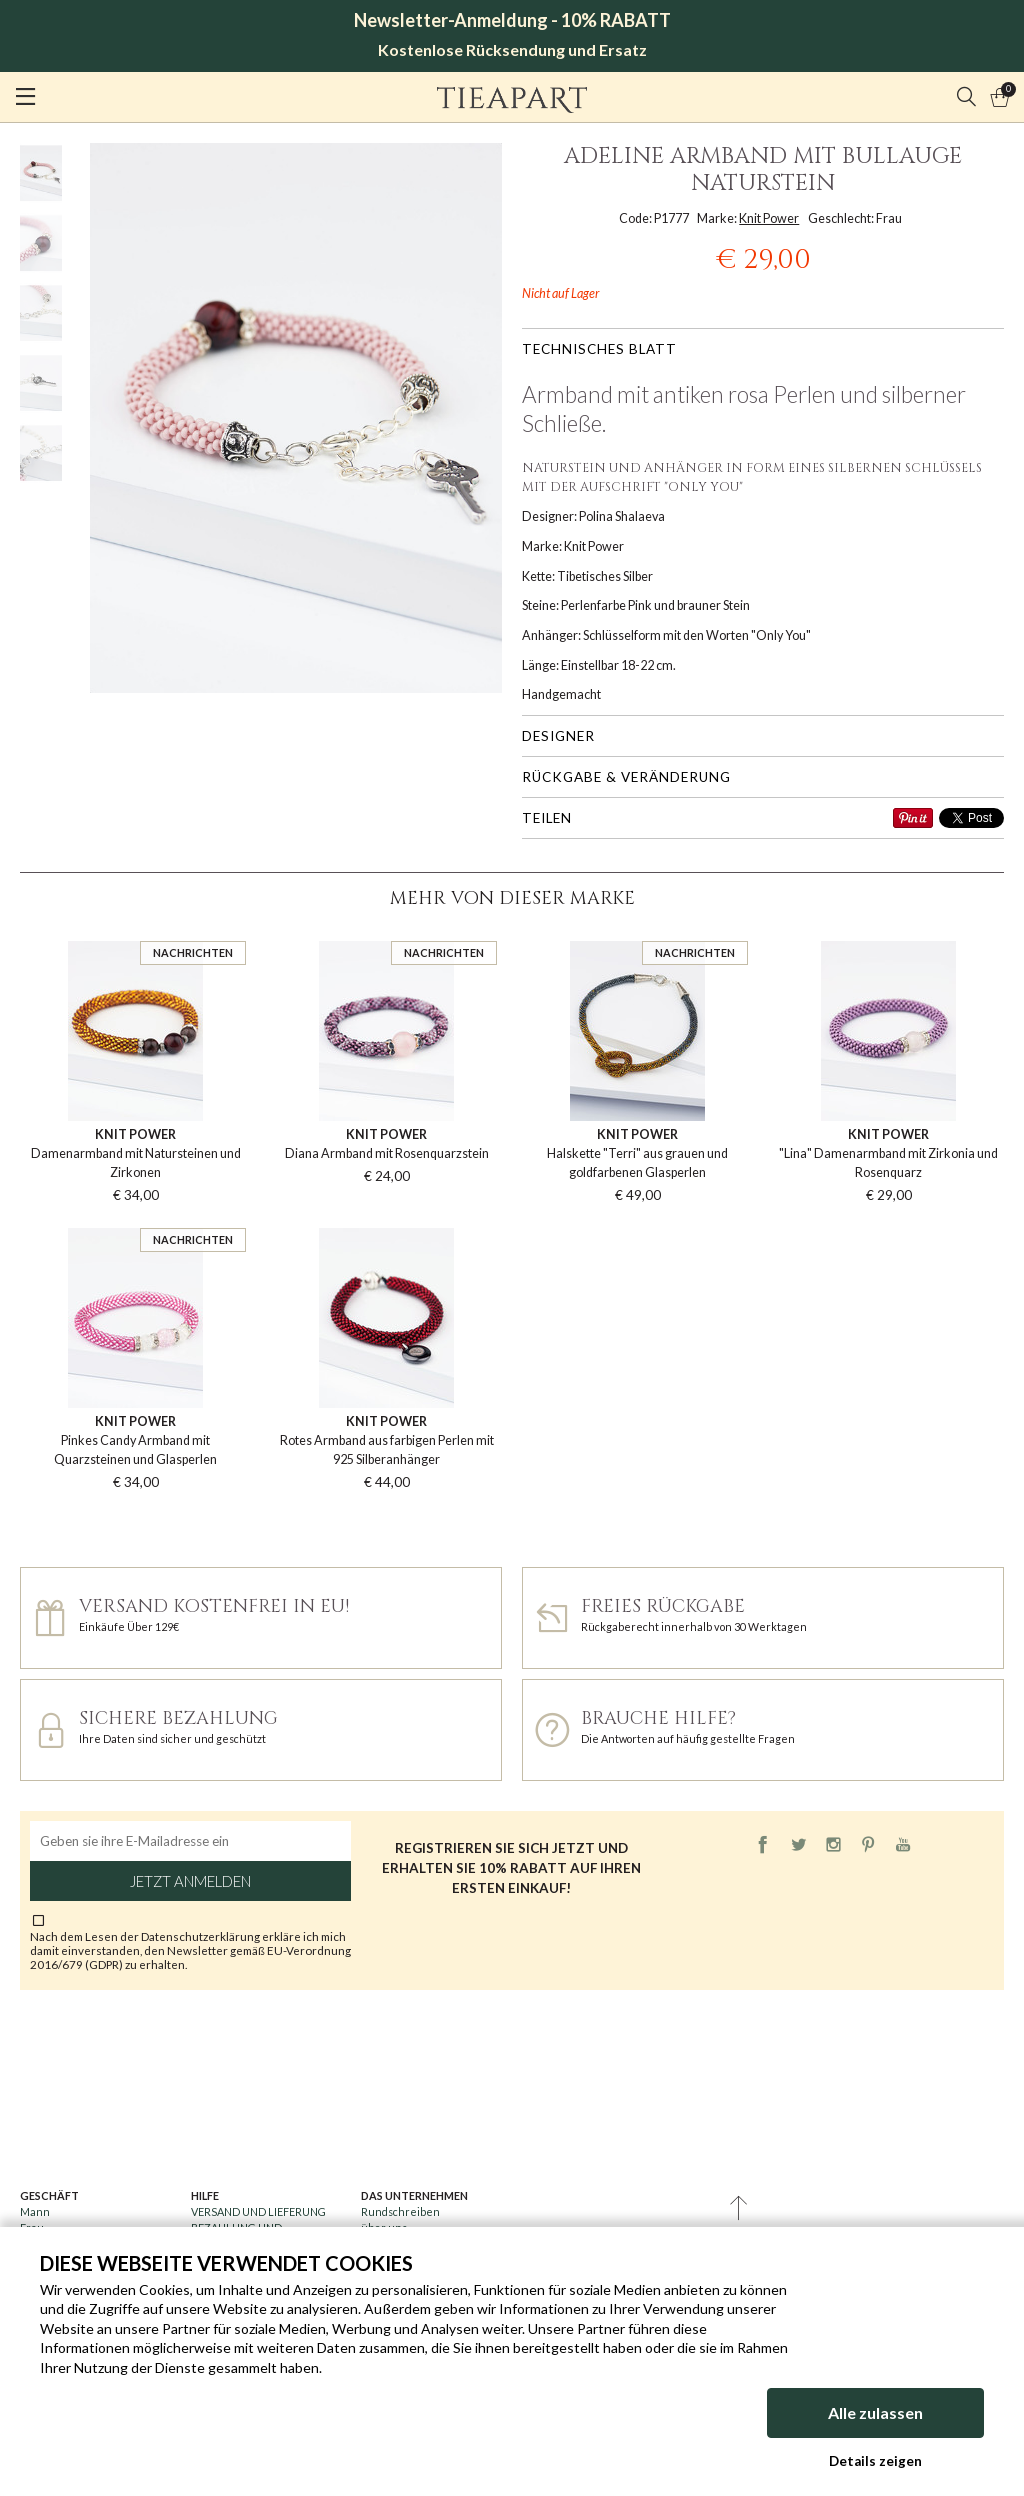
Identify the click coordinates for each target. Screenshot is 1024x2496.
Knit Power (769, 218)
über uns (384, 2227)
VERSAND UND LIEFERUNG (258, 2211)
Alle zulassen (875, 2415)
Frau (32, 2227)
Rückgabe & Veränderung (626, 777)
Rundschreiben (400, 2211)
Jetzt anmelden (190, 1881)
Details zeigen (875, 2461)
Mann (35, 2211)
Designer (558, 736)
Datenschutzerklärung (201, 1936)
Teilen (547, 818)
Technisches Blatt (599, 349)
